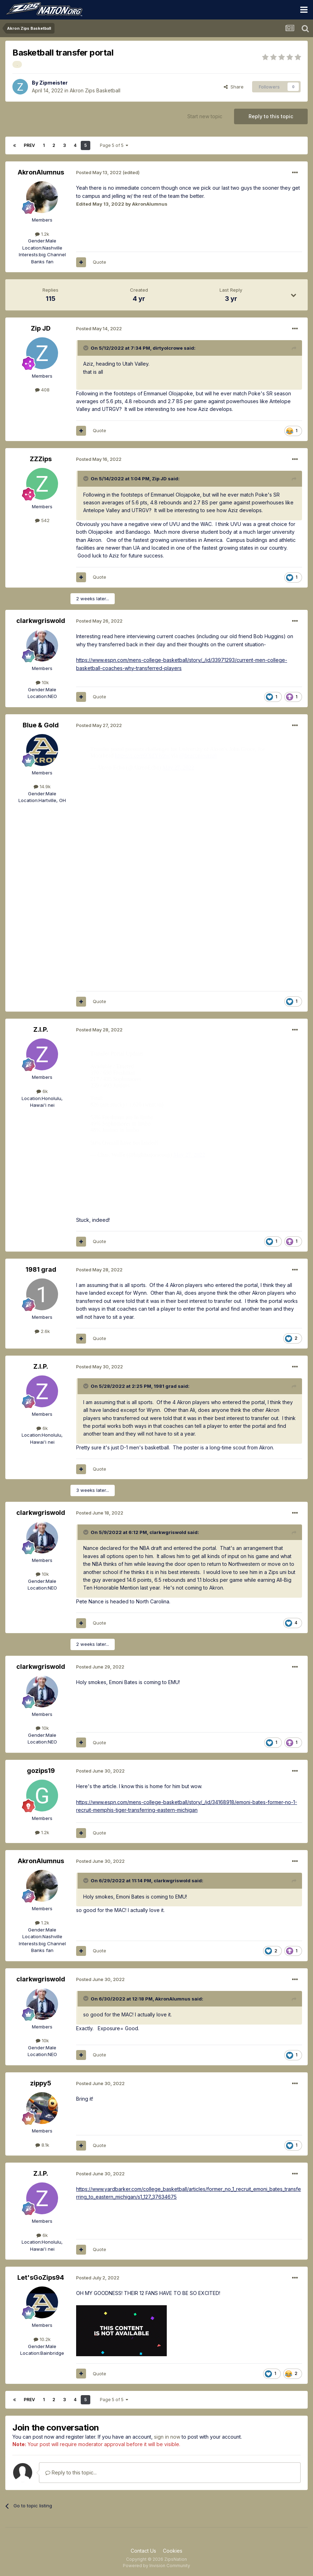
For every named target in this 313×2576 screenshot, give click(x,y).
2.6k (42, 1331)
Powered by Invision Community (156, 2565)
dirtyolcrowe (168, 348)
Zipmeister (53, 83)
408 (42, 390)
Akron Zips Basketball (95, 90)
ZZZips (41, 459)
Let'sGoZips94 (40, 2277)
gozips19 (41, 1770)
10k (42, 682)
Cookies (172, 2551)
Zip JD (41, 328)
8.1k (42, 2145)
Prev (29, 145)
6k (42, 1091)
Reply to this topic (271, 116)
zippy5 (40, 2083)
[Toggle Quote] (86, 348)
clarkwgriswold (40, 620)
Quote (99, 262)
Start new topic (204, 116)
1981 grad (40, 1269)
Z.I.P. (40, 1029)
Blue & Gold (41, 725)
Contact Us (143, 2551)
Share (234, 87)
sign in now (167, 2437)
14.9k (42, 786)
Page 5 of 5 (114, 145)
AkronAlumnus (41, 172)
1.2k (42, 234)
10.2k (42, 2339)
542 (42, 520)
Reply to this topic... (71, 2472)
